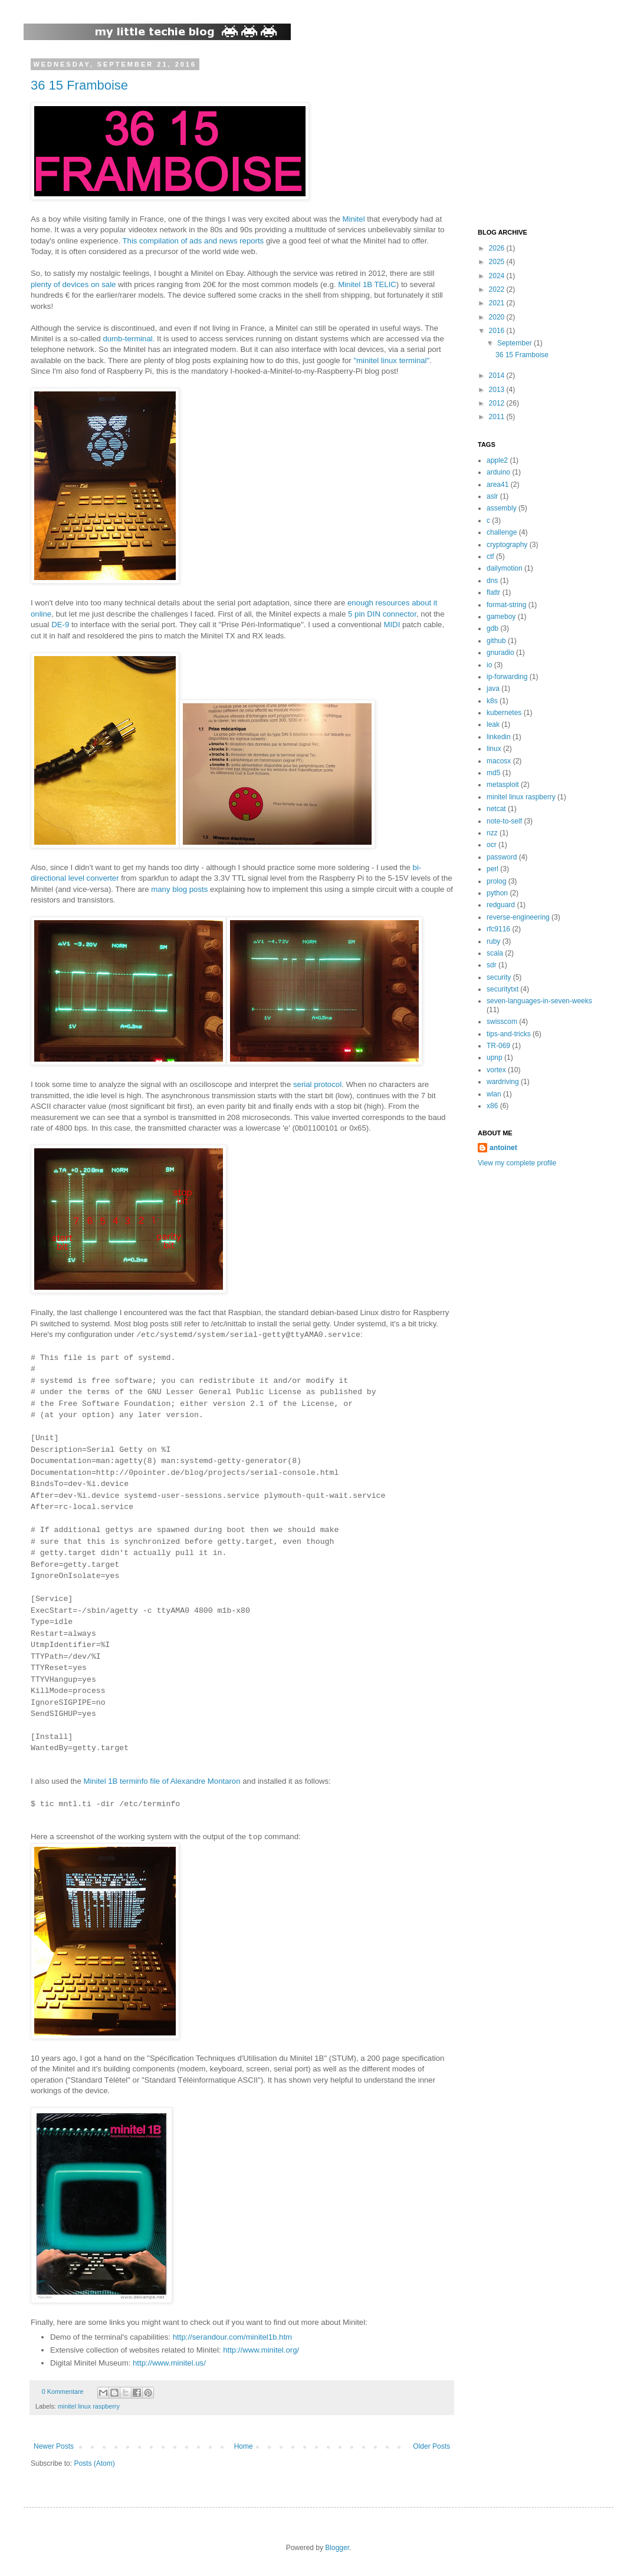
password (502, 857)
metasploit (503, 784)
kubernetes (504, 713)
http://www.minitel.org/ (261, 2350)
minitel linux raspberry (89, 2406)
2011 (498, 417)
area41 (497, 484)
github (496, 641)
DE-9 (60, 624)
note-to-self (504, 821)
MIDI (391, 624)
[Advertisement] (551, 134)
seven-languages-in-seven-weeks (539, 1001)
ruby (493, 941)
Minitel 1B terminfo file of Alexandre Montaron (161, 1781)
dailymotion (505, 568)
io (489, 665)
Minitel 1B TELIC (367, 284)
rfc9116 (498, 929)
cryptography (507, 545)
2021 (498, 303)
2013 (498, 390)
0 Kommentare (63, 2391)
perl (492, 869)
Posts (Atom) (94, 2463)
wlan (494, 1094)
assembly (502, 508)
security (499, 977)
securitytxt (502, 989)
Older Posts (431, 2446)
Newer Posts (54, 2446)
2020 (498, 317)
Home (243, 2446)
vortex (496, 1070)
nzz (492, 833)
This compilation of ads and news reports (193, 240)
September (515, 343)
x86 (492, 1106)
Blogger (337, 2548)
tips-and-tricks (509, 1034)
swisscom (502, 1021)
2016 (498, 331)
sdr (492, 965)
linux (494, 749)
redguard (501, 905)
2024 (498, 276)
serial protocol (317, 1084)
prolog (496, 881)
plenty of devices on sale (73, 284)
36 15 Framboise (79, 85)
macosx (499, 761)
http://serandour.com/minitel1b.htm (232, 2337)
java (493, 688)
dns (492, 581)
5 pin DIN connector (382, 614)
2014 (498, 375)
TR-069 (498, 1046)
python (497, 893)
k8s (492, 701)
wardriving (503, 1082)
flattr (493, 592)
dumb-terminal (127, 338)
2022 (498, 289)
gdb (492, 628)
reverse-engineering (518, 917)
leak (493, 724)
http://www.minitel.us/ (169, 2362)
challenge (502, 532)
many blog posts (179, 889)
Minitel (354, 219)
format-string (506, 605)
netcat (496, 809)
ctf (490, 556)
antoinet (503, 1148)
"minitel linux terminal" (391, 360)
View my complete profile (517, 1163)
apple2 (497, 460)
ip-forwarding (507, 677)
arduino (498, 472)
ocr (492, 845)
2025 (498, 262)
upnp (495, 1057)
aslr (492, 496)
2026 (498, 248)
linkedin (499, 737)
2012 (498, 403)
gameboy (501, 616)
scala (495, 953)
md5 (493, 773)
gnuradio (500, 652)
